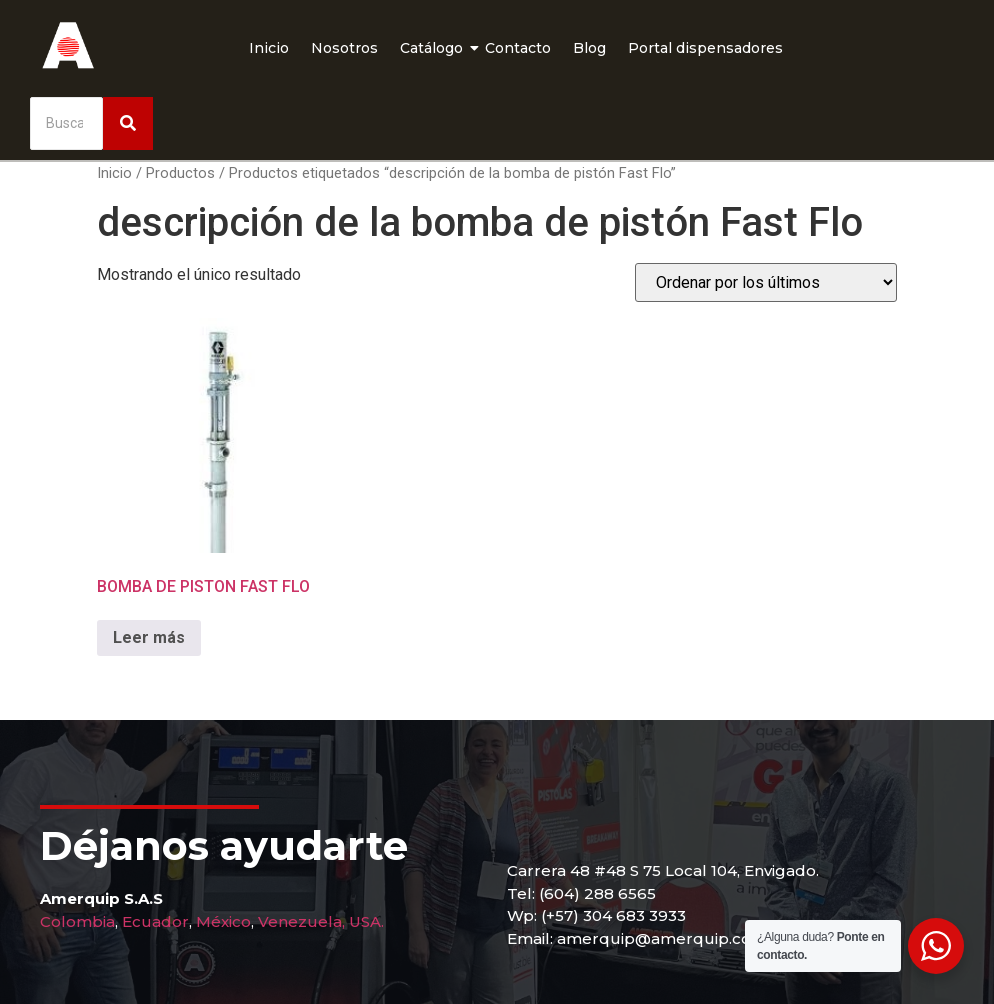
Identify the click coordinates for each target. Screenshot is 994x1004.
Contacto (518, 48)
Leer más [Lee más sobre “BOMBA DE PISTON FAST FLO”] (149, 637)
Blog (589, 48)
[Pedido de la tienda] (766, 282)
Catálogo (434, 48)
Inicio (269, 48)
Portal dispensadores (705, 48)
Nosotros (344, 48)
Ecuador (155, 921)
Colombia (77, 921)
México (223, 921)
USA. (366, 921)
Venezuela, (301, 921)
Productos (180, 173)
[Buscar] (66, 123)
